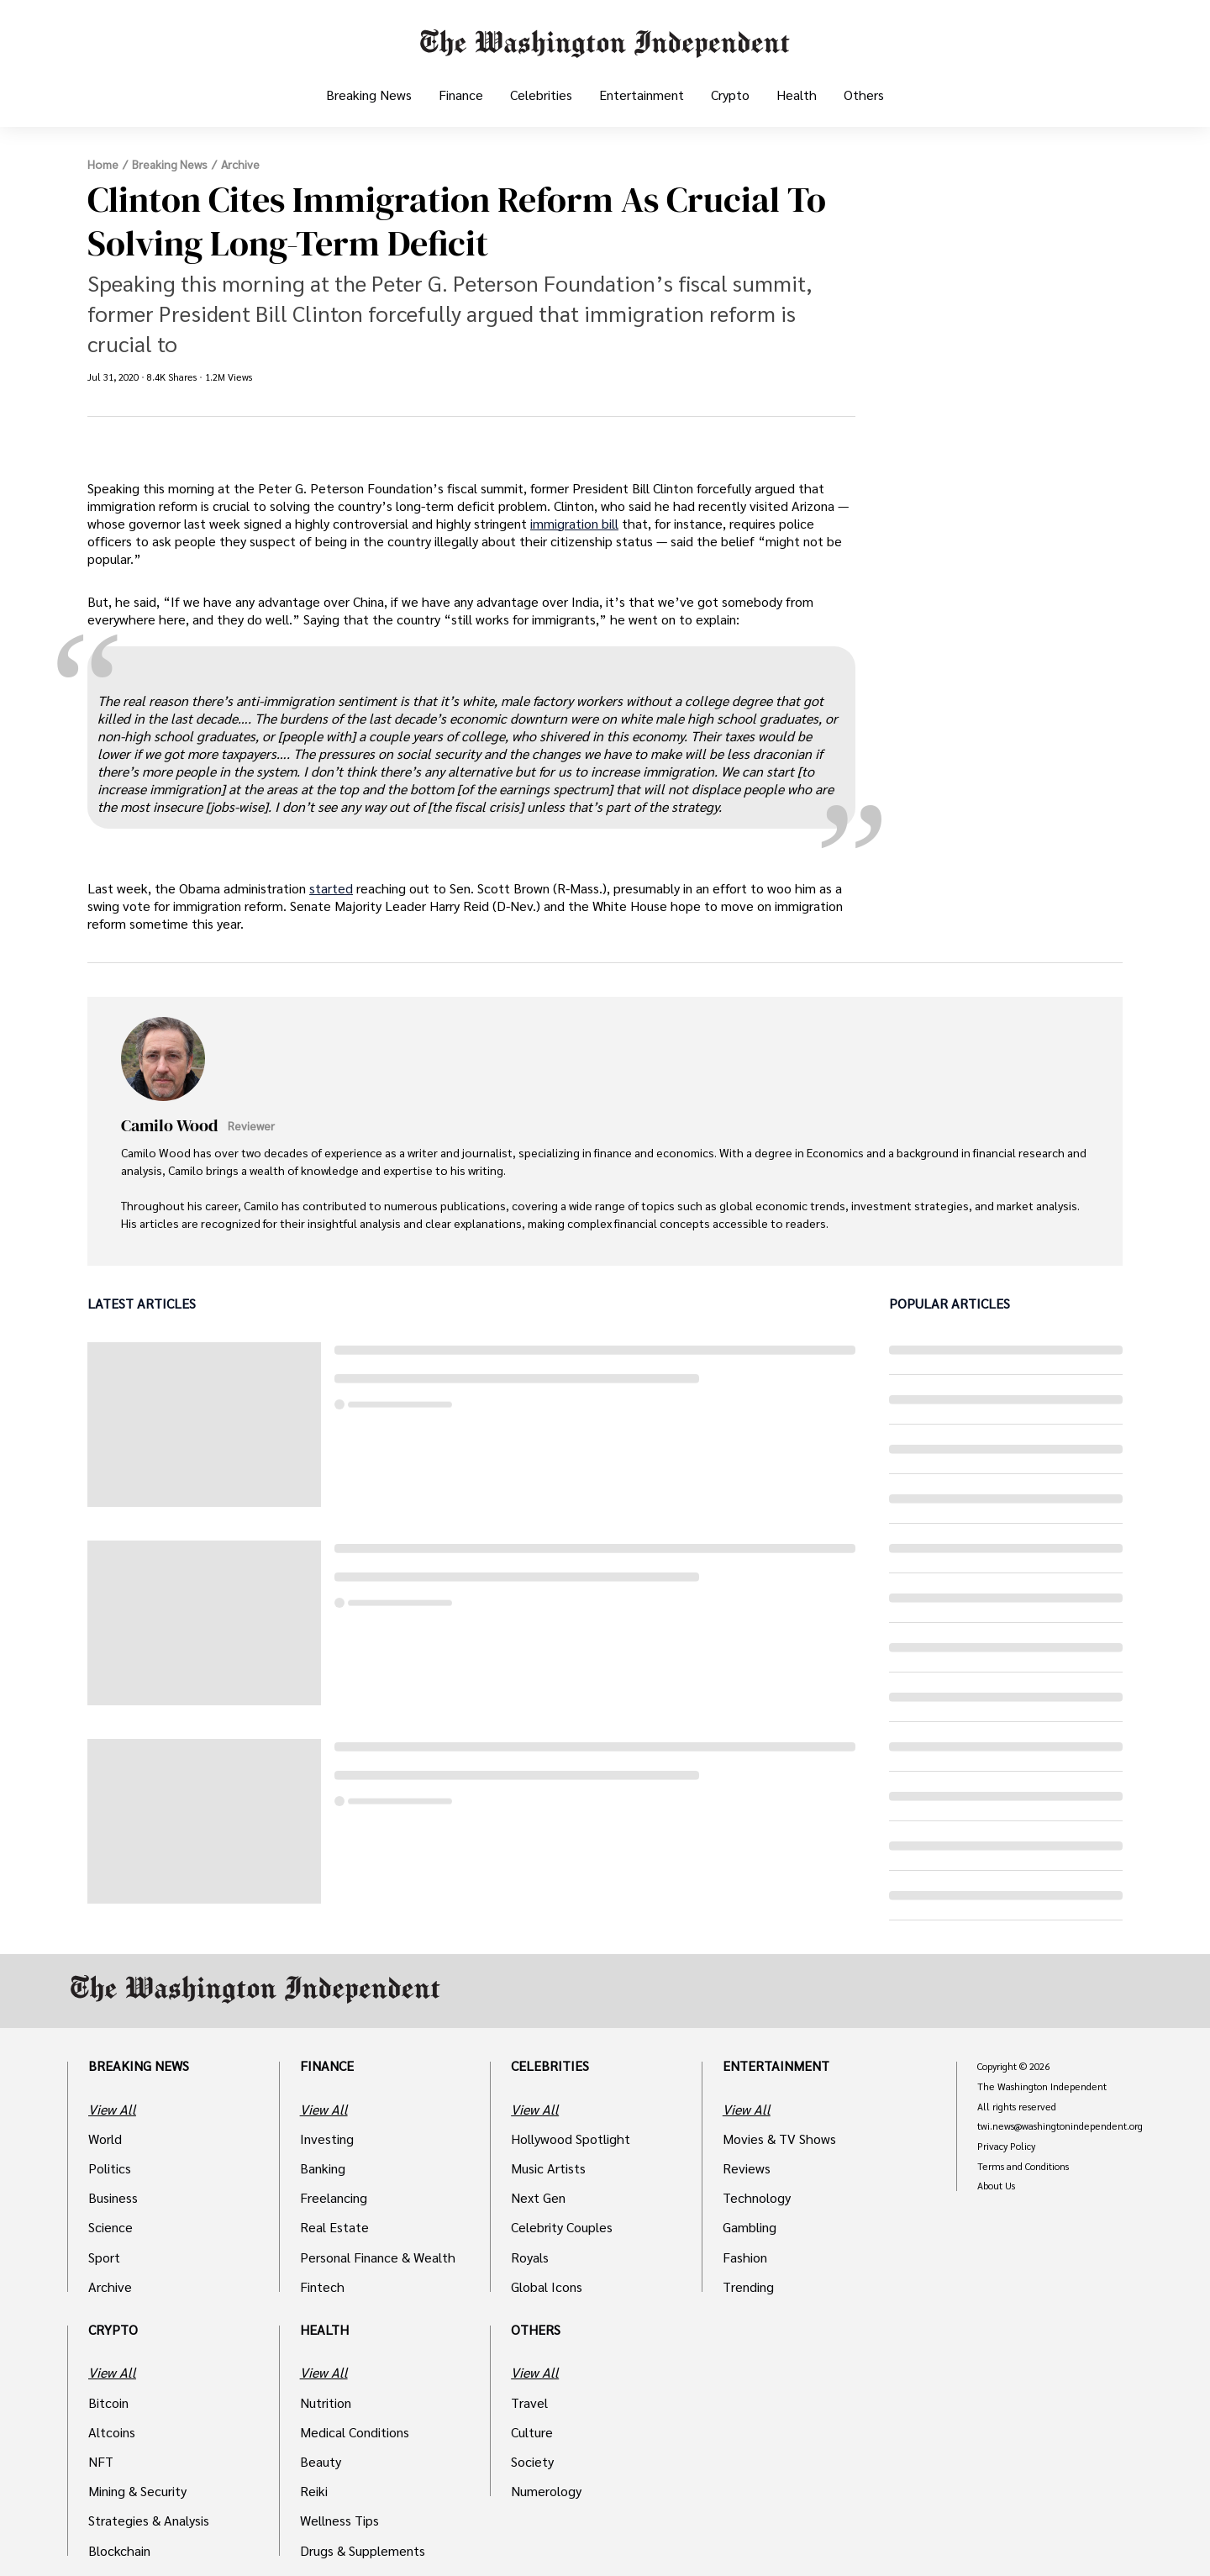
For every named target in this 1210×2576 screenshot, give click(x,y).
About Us (996, 2186)
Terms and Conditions (1023, 2167)
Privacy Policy (1006, 2146)
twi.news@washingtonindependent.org (1060, 2126)
